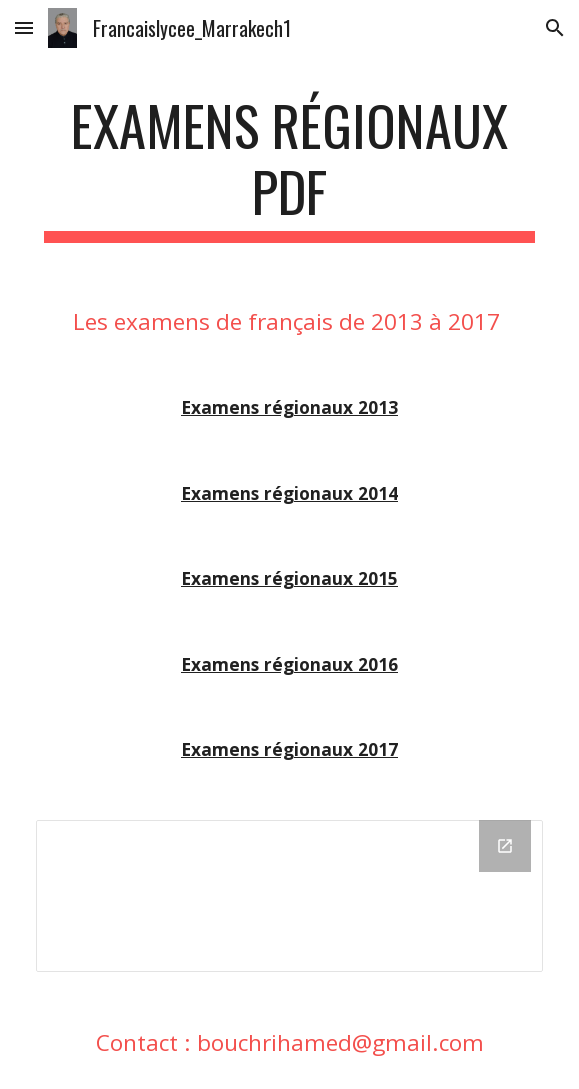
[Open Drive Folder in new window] (505, 846)
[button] (24, 27)
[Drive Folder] (289, 896)
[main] (289, 167)
